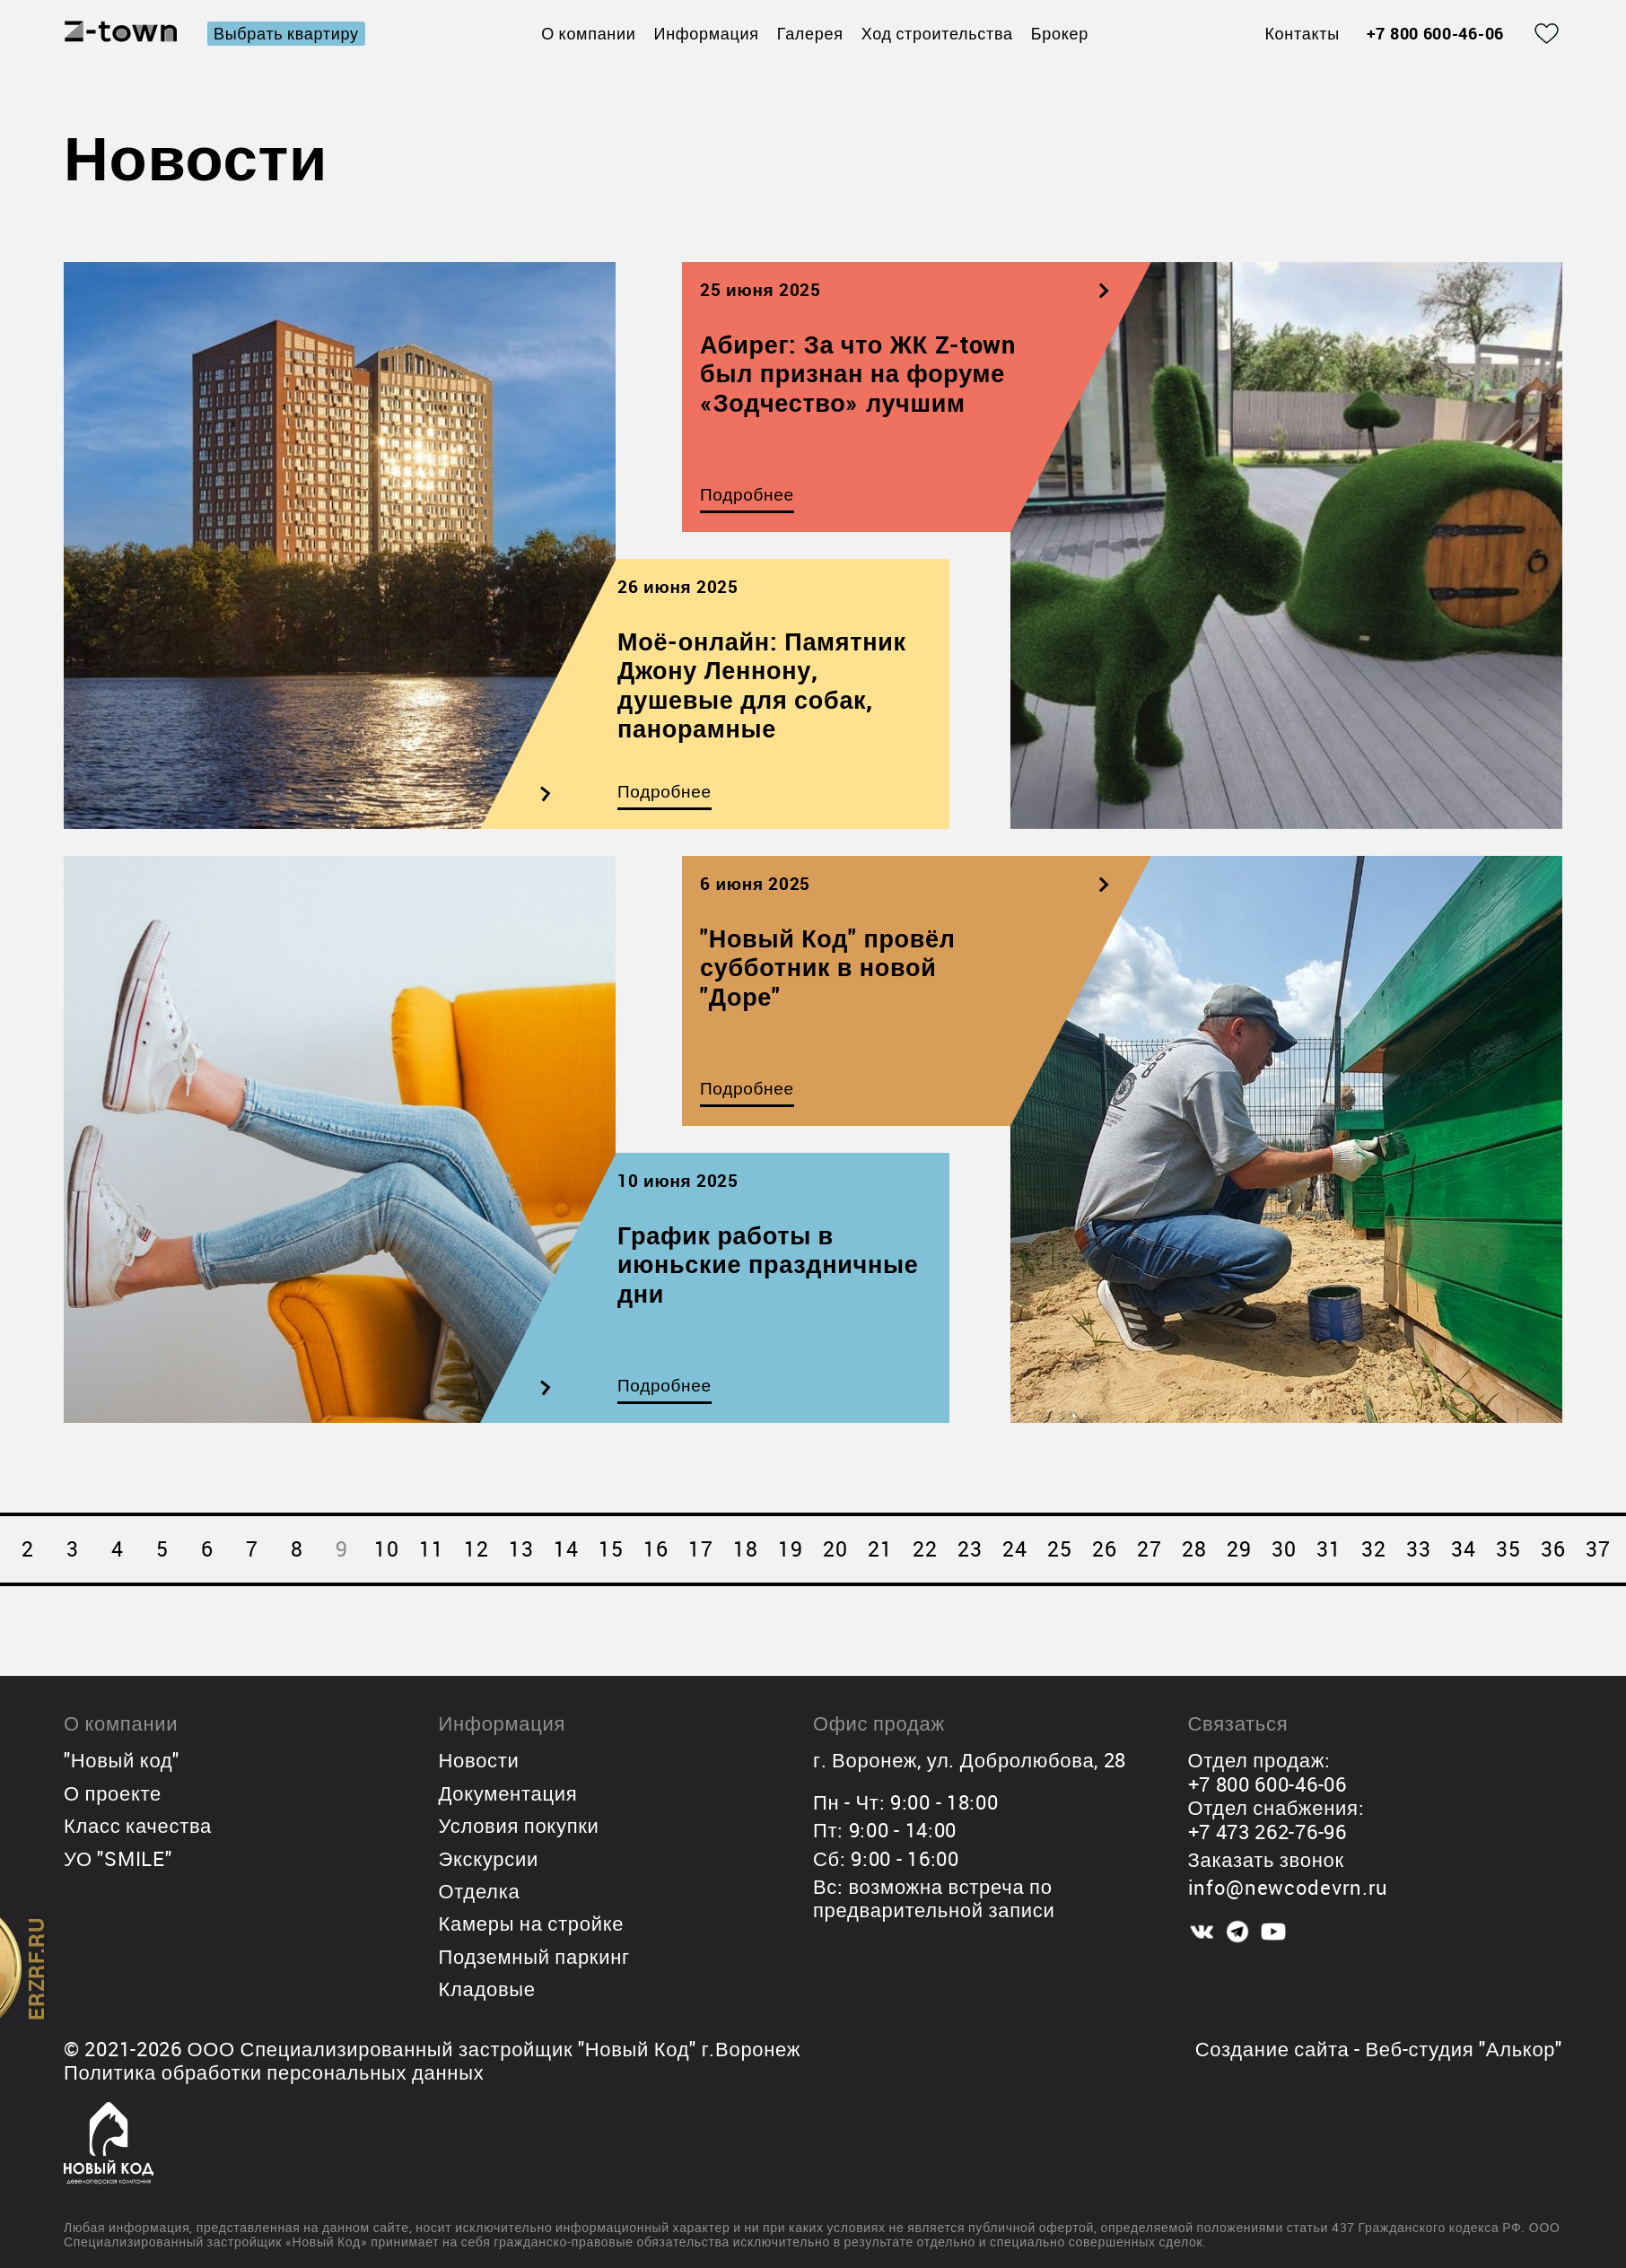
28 (1194, 1549)
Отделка (479, 1891)
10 (386, 1549)
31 (1328, 1549)
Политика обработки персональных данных (274, 2072)
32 (1373, 1549)
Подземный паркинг (534, 1956)
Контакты (1301, 34)
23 (969, 1549)
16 (655, 1549)
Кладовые (487, 1989)
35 (1508, 1549)
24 (1014, 1549)
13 (521, 1549)
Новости (479, 1760)
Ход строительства (937, 33)
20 (835, 1549)
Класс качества (138, 1825)
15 (611, 1549)
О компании (588, 33)
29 (1239, 1549)
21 (880, 1549)
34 (1463, 1549)
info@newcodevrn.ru (1288, 1887)
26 (1104, 1549)
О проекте (113, 1793)
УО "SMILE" (117, 1858)
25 (1059, 1549)
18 (745, 1549)
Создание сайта (1272, 2049)
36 (1553, 1549)
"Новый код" (121, 1760)
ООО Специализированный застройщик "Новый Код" (441, 2049)
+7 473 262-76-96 (1267, 1832)
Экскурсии (488, 1858)
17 (700, 1549)
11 (431, 1549)
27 (1149, 1549)
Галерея (810, 33)
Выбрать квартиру (286, 33)
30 (1284, 1549)
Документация (508, 1793)
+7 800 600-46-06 (1435, 34)
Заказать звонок (1266, 1859)
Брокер (1059, 33)
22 (925, 1549)
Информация (706, 33)
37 (1598, 1549)
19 (790, 1549)
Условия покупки (519, 1825)
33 (1418, 1549)
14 (566, 1549)
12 (476, 1549)
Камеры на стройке (532, 1923)
